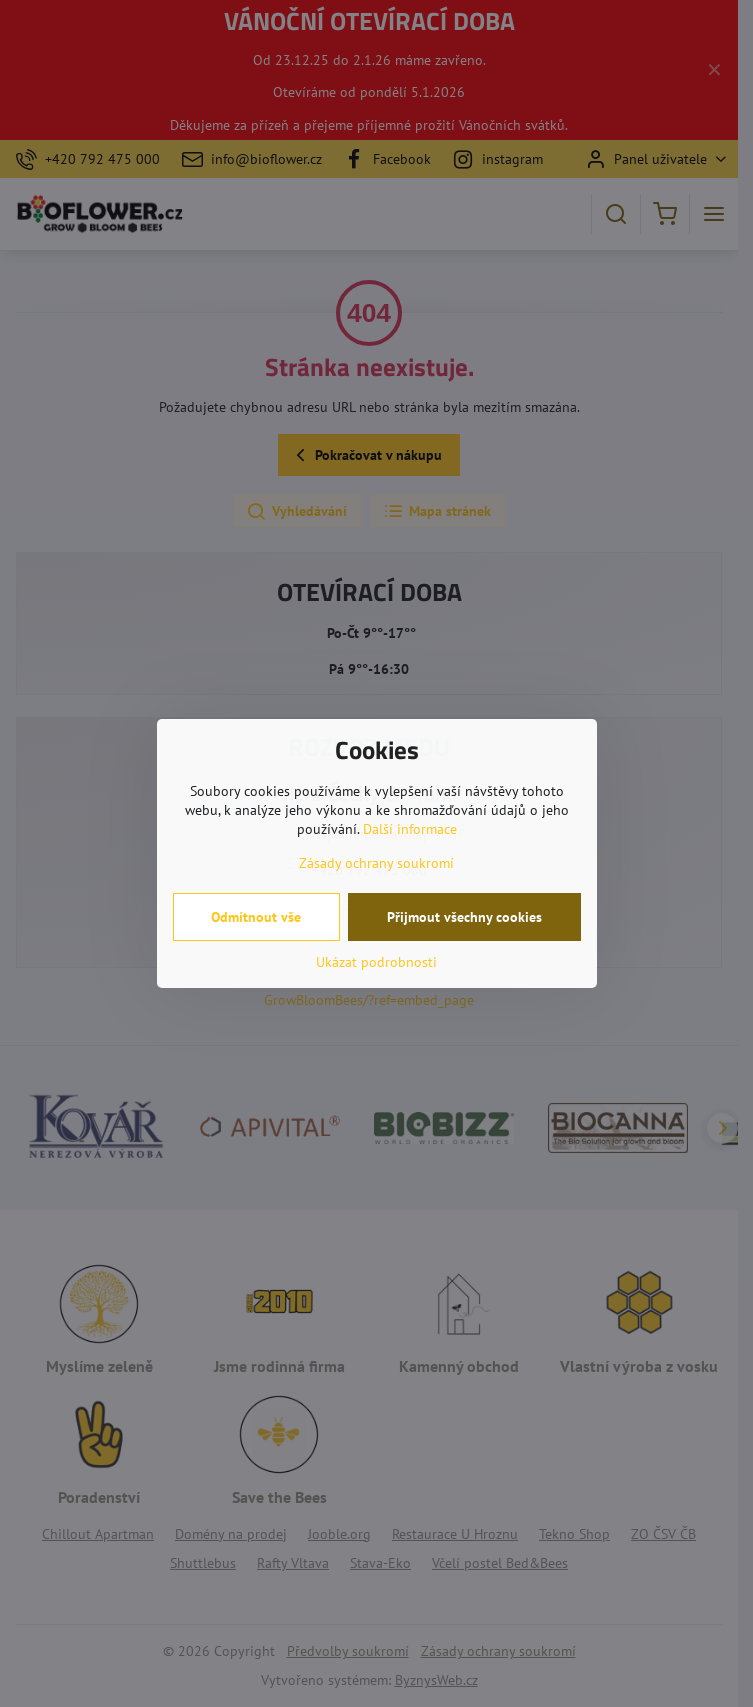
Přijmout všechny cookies (464, 917)
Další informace (410, 829)
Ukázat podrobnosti (376, 962)
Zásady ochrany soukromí (376, 863)
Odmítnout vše (256, 917)
